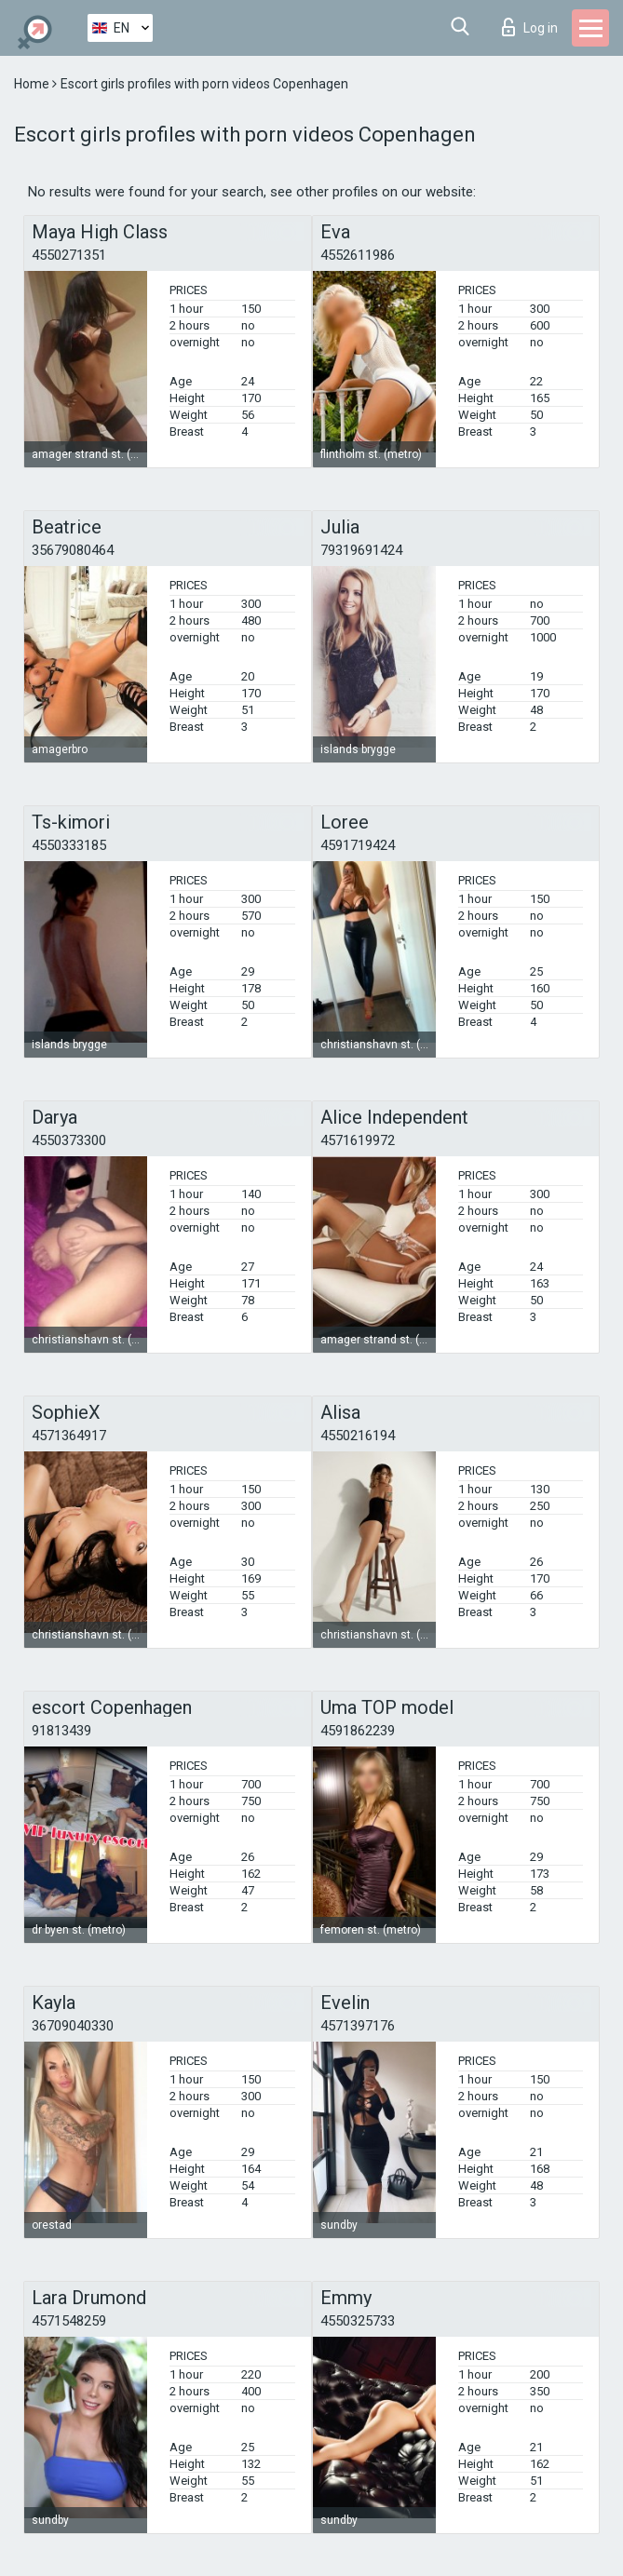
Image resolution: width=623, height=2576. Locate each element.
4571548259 (69, 2321)
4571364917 (69, 1435)
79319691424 (361, 550)
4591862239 (357, 1730)
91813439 (61, 1730)
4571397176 (357, 2025)
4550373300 (69, 1140)
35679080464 (73, 550)
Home (33, 83)
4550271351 (69, 255)
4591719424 (357, 845)
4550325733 (357, 2321)
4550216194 (357, 1435)
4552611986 (357, 255)
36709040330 (73, 2025)
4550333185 (69, 845)
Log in (530, 27)
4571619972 (357, 1140)
